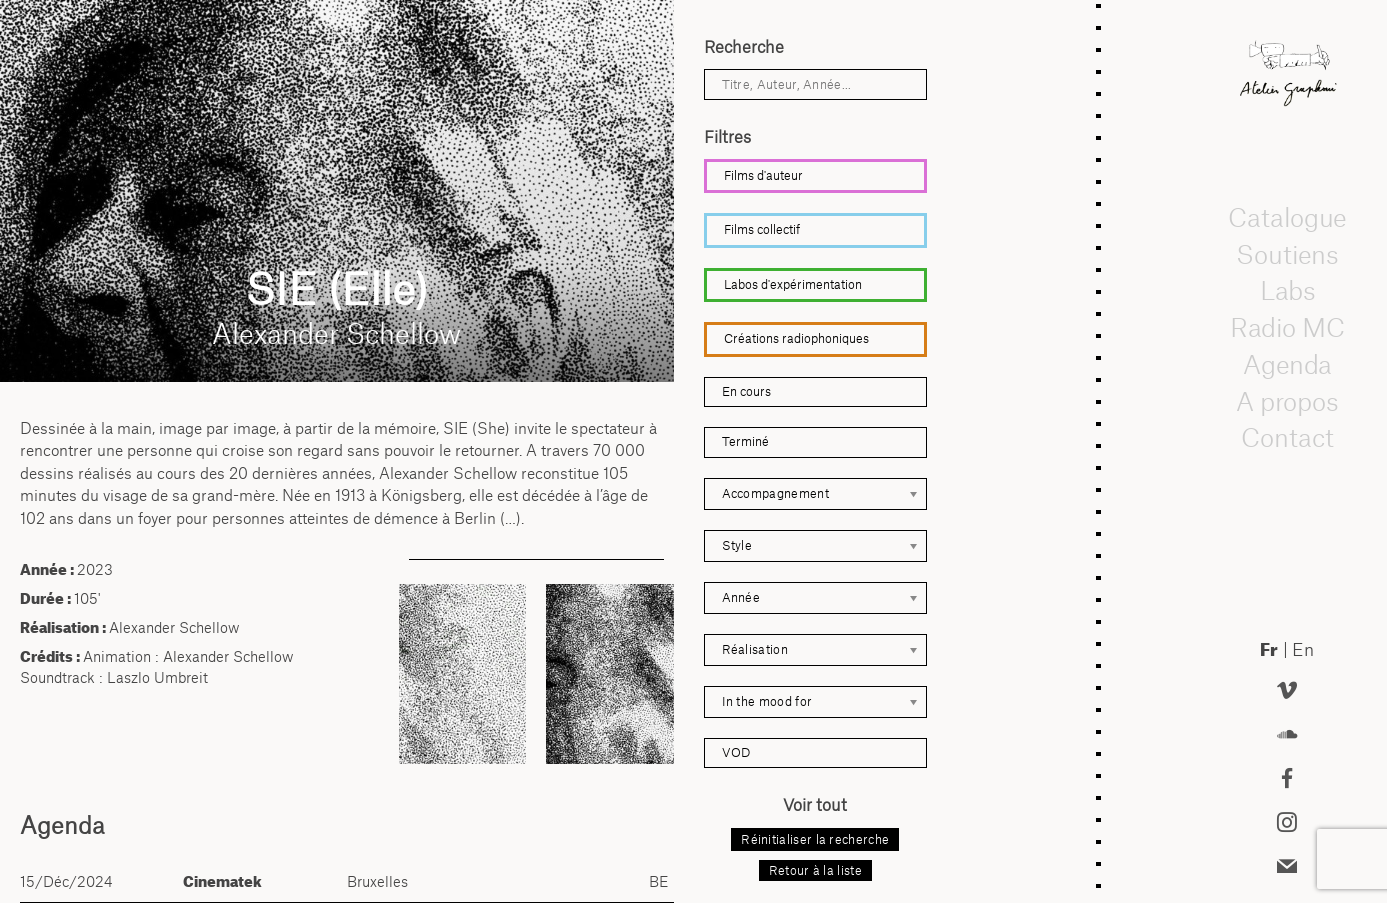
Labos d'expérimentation (793, 284)
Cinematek (222, 881)
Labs (1287, 291)
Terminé (745, 441)
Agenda (1287, 364)
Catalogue (1287, 217)
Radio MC (1287, 327)
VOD (736, 752)
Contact (1287, 438)
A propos (1287, 401)
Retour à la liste (815, 870)
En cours (746, 391)
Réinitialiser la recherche (815, 839)
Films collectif (762, 229)
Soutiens (1287, 254)
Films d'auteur (763, 175)
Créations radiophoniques (796, 338)
